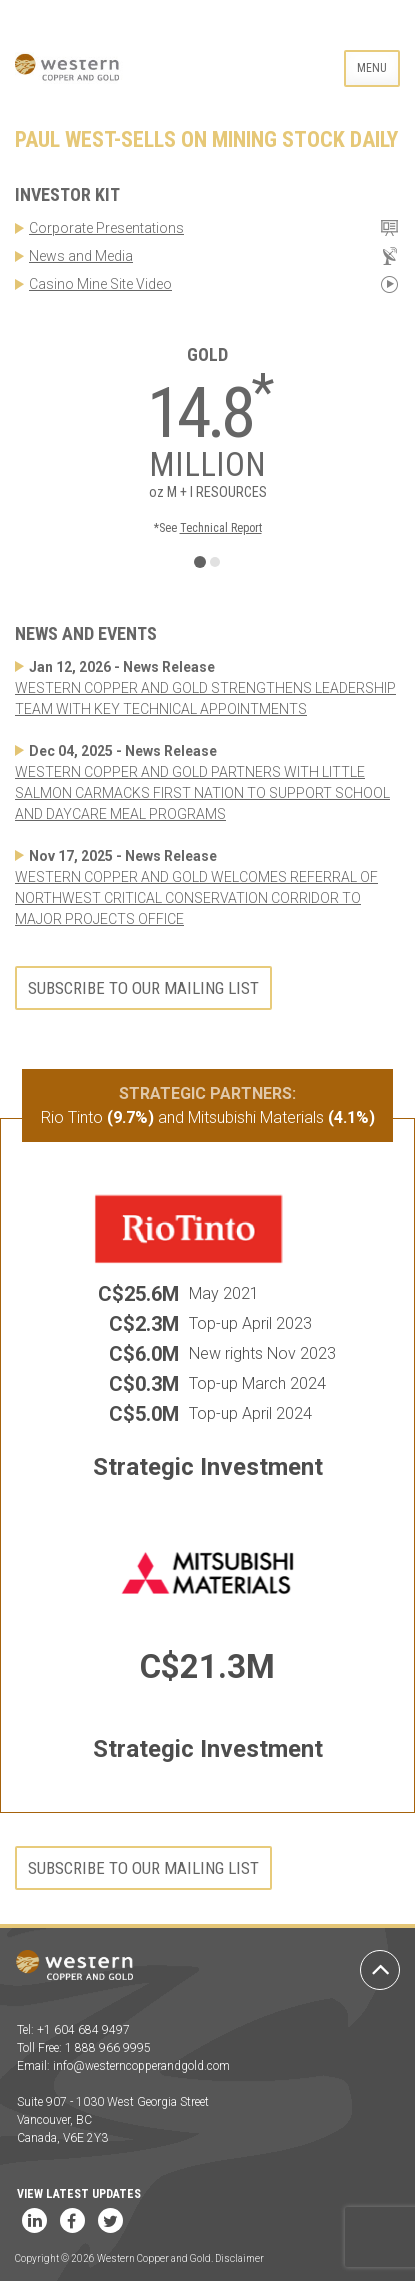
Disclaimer (239, 2258)
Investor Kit (67, 194)
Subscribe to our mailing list (143, 988)
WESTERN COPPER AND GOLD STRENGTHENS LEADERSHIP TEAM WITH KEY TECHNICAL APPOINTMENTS (205, 698)
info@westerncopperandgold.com (141, 2066)
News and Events (86, 633)
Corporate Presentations (106, 228)
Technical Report (221, 528)
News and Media (81, 256)
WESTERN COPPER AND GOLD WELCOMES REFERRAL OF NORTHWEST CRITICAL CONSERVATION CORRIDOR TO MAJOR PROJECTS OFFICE (196, 898)
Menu (372, 68)
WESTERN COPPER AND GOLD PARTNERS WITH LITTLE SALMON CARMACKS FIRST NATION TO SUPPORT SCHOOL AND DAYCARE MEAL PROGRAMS (202, 793)
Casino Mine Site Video (100, 284)
